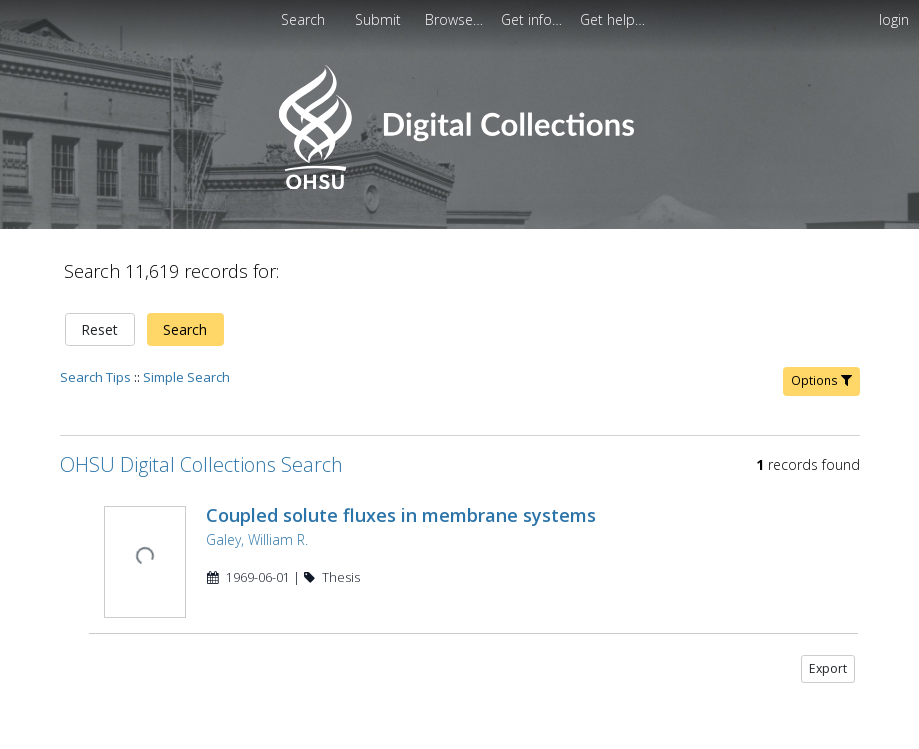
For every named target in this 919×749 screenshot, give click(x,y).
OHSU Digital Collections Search (201, 452)
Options (821, 368)
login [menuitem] (894, 19)
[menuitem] (380, 19)
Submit (380, 19)
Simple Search (186, 365)
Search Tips (95, 365)
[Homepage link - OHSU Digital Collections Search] (459, 184)
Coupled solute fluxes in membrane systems (401, 503)
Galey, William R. (257, 527)
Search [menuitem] (303, 19)
